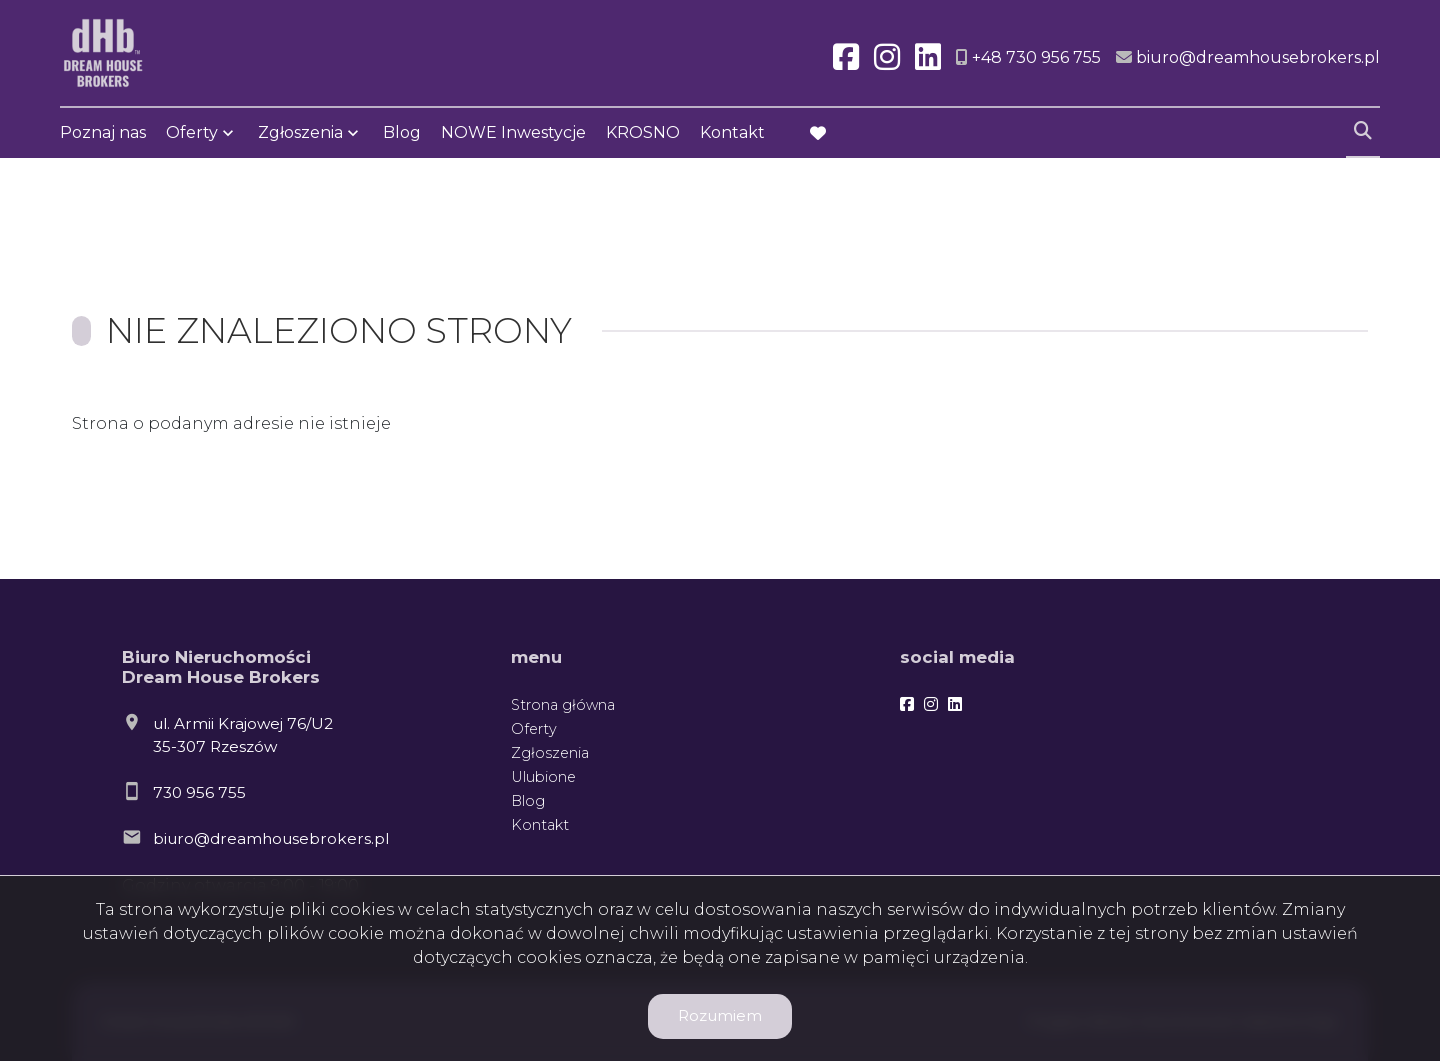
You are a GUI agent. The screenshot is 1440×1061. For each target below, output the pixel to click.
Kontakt (732, 132)
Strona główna (563, 705)
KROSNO (643, 132)
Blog (402, 132)
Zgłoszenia (300, 132)
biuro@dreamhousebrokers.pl (271, 838)
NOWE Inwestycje (513, 132)
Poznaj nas (103, 132)
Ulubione (543, 777)
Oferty (192, 132)
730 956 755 (199, 792)
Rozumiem (720, 1015)
